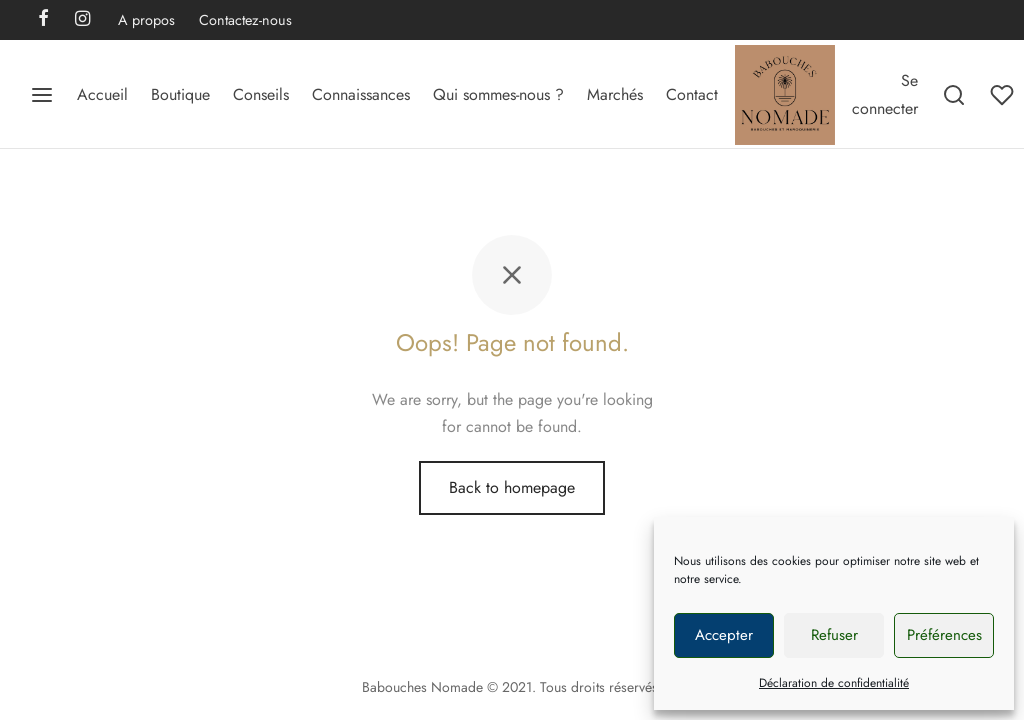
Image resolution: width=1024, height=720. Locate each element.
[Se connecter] (885, 94)
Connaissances (361, 94)
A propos (146, 20)
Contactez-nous (245, 20)
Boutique (180, 94)
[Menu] (42, 95)
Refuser (834, 635)
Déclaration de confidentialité (834, 683)
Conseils (261, 94)
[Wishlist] (1004, 95)
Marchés (615, 94)
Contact (692, 94)
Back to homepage (512, 487)
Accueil (102, 94)
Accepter (724, 635)
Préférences (944, 635)
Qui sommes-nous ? (498, 94)
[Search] (954, 95)
